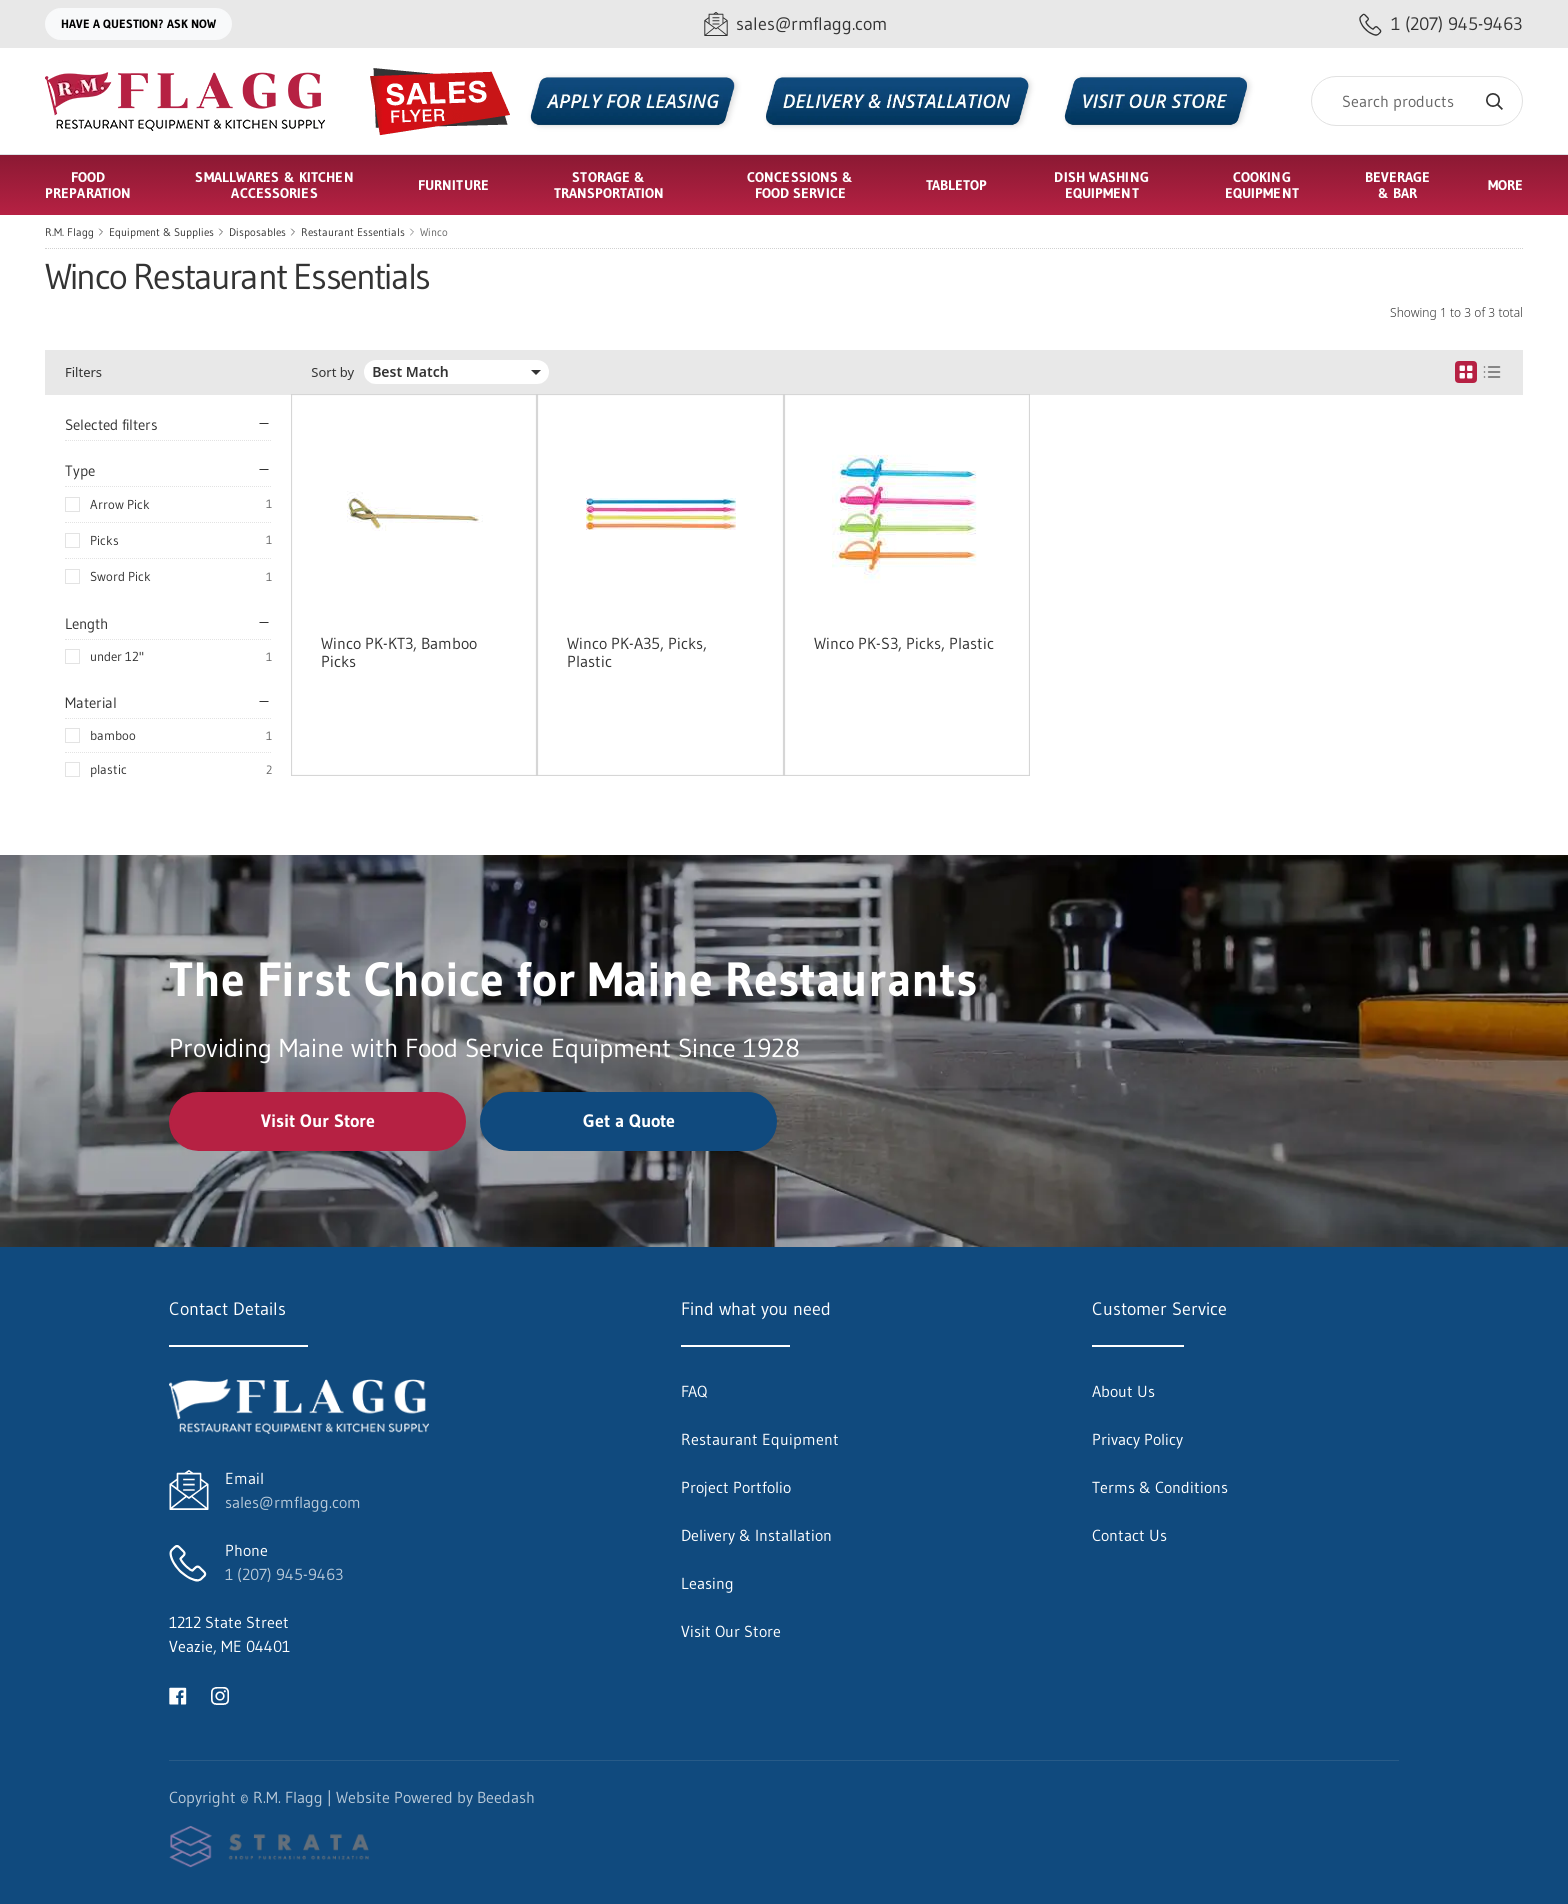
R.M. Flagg (69, 232)
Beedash (506, 1797)
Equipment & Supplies (161, 232)
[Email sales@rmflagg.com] (795, 24)
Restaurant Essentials (353, 232)
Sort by (332, 372)
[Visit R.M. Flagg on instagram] (220, 1694)
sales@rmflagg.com (293, 1502)
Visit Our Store (318, 1121)
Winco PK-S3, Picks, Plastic (904, 643)
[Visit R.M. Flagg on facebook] (178, 1694)
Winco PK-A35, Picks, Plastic (637, 652)
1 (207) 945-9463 (284, 1574)
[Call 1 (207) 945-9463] (1441, 24)
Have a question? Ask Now (138, 23)
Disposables (257, 232)
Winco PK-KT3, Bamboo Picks (399, 652)
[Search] (1417, 101)
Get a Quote (629, 1121)
